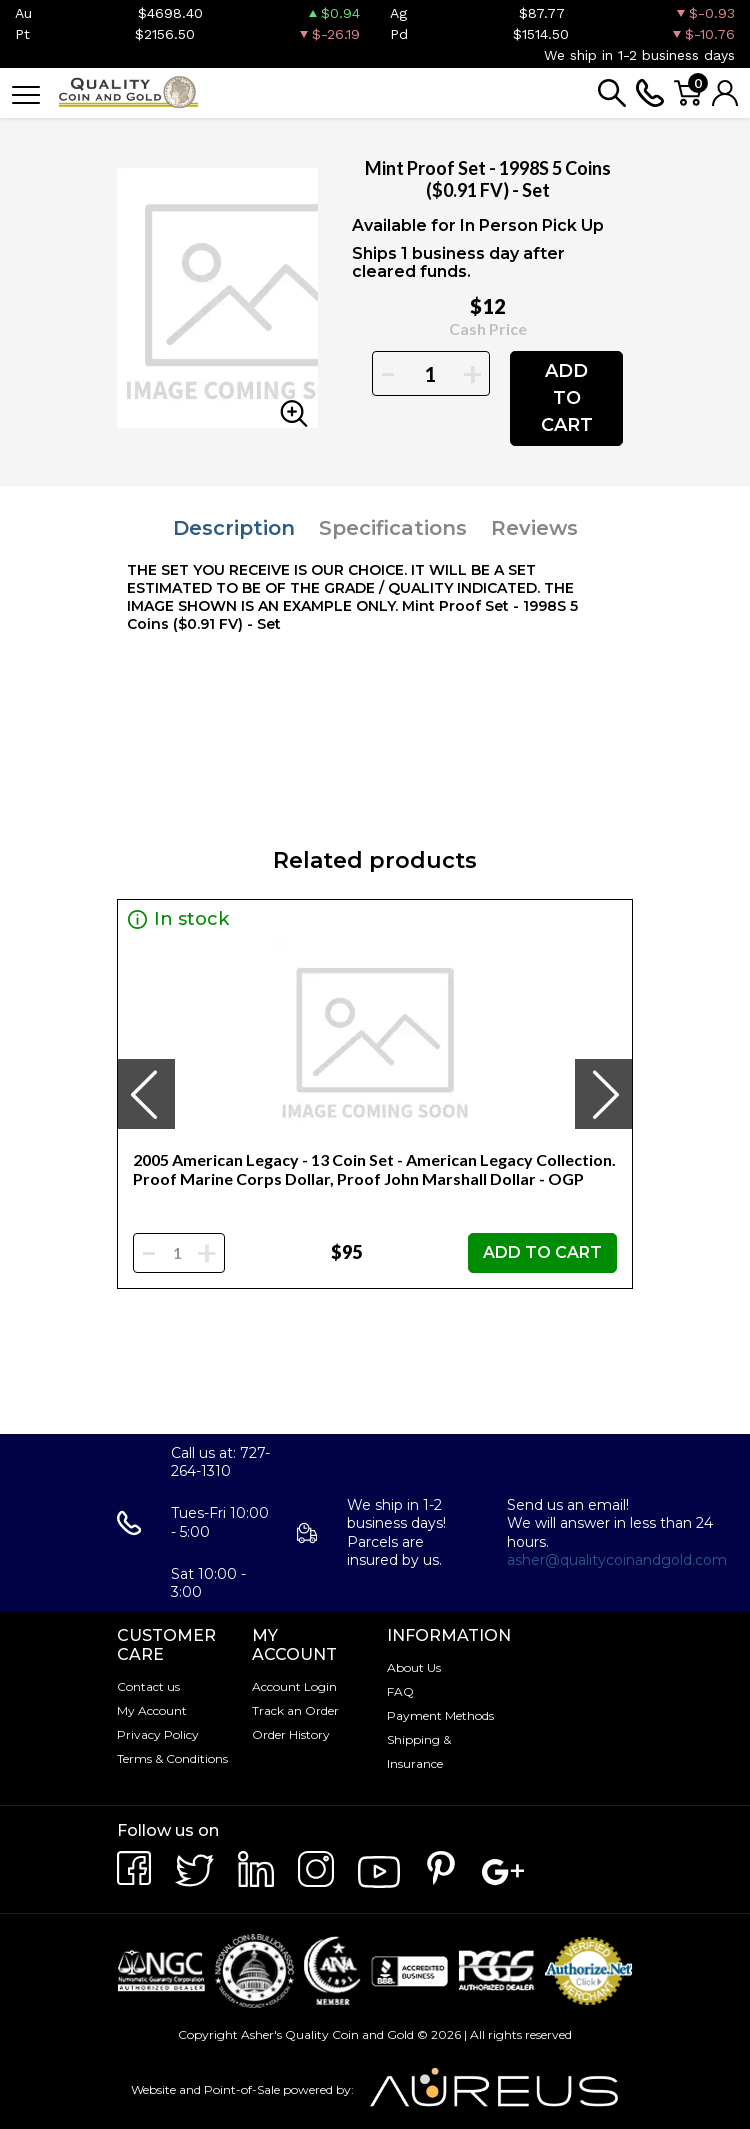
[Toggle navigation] (26, 93)
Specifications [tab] (393, 528)
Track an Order (295, 1710)
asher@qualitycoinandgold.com (617, 1560)
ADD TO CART (567, 398)
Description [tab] (234, 528)
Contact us (148, 1686)
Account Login (294, 1686)
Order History (291, 1734)
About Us (414, 1667)
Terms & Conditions (172, 1758)
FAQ (400, 1691)
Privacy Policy (158, 1734)
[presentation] (146, 1094)
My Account (152, 1710)
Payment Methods (440, 1715)
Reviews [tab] (534, 528)
